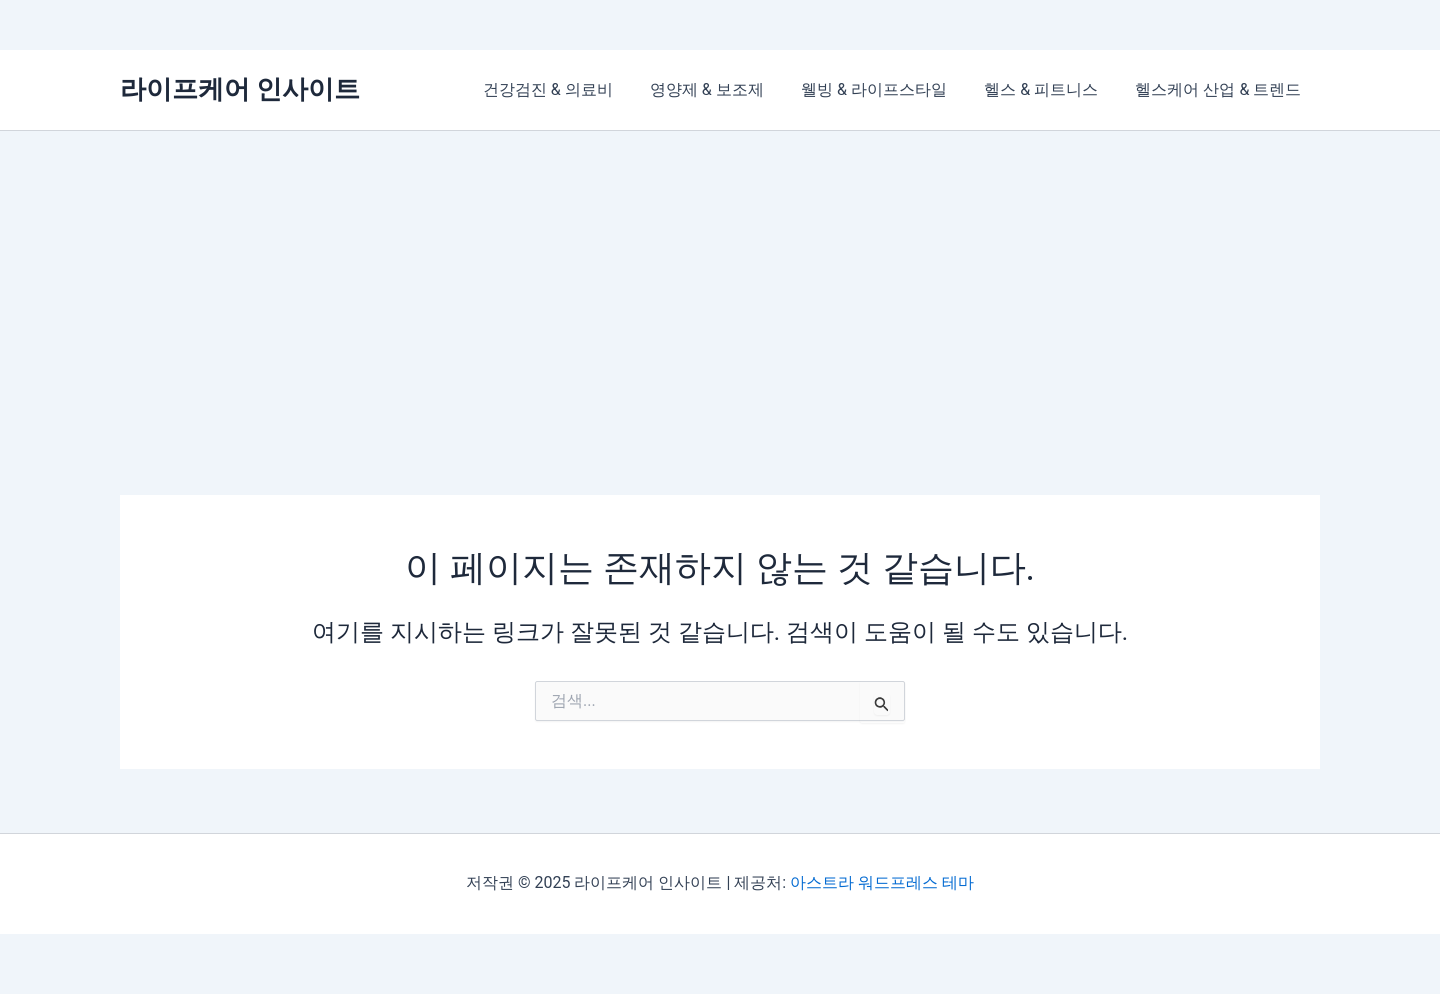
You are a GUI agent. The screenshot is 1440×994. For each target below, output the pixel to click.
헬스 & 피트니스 (1049, 89)
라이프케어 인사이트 (240, 89)
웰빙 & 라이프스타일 (887, 89)
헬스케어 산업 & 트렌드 (1221, 89)
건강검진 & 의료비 (572, 89)
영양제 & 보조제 (725, 89)
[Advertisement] (720, 281)
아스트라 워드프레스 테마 (882, 882)
